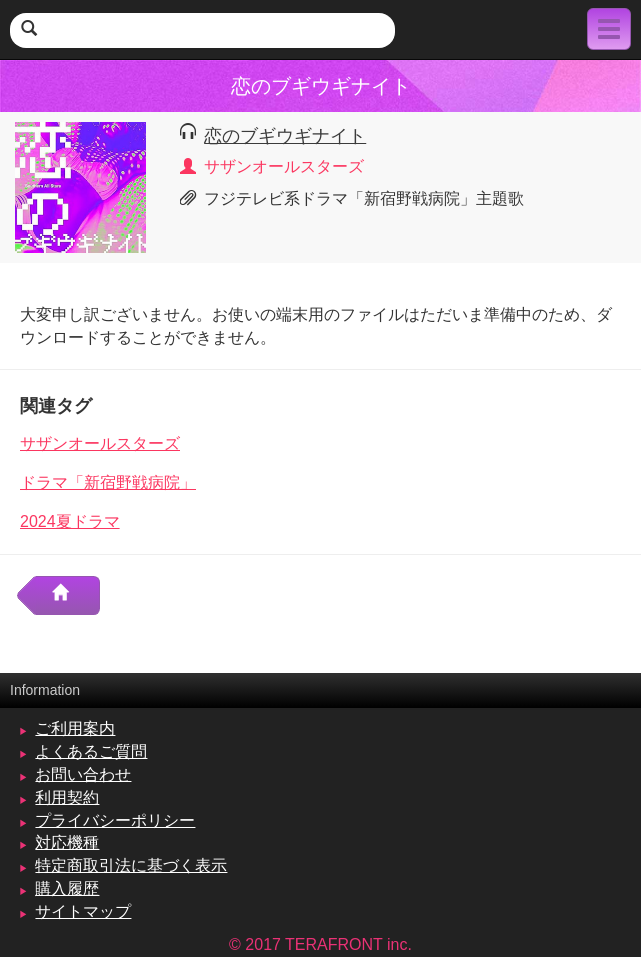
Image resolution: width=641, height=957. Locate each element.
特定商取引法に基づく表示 (131, 865)
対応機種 (67, 842)
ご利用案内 (75, 728)
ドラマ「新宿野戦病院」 (108, 482)
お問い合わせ (83, 774)
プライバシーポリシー (115, 820)
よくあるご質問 (91, 751)
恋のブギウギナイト (285, 135)
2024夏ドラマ (70, 521)
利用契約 (67, 797)
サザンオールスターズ (100, 443)
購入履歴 (67, 888)
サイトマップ (83, 911)
